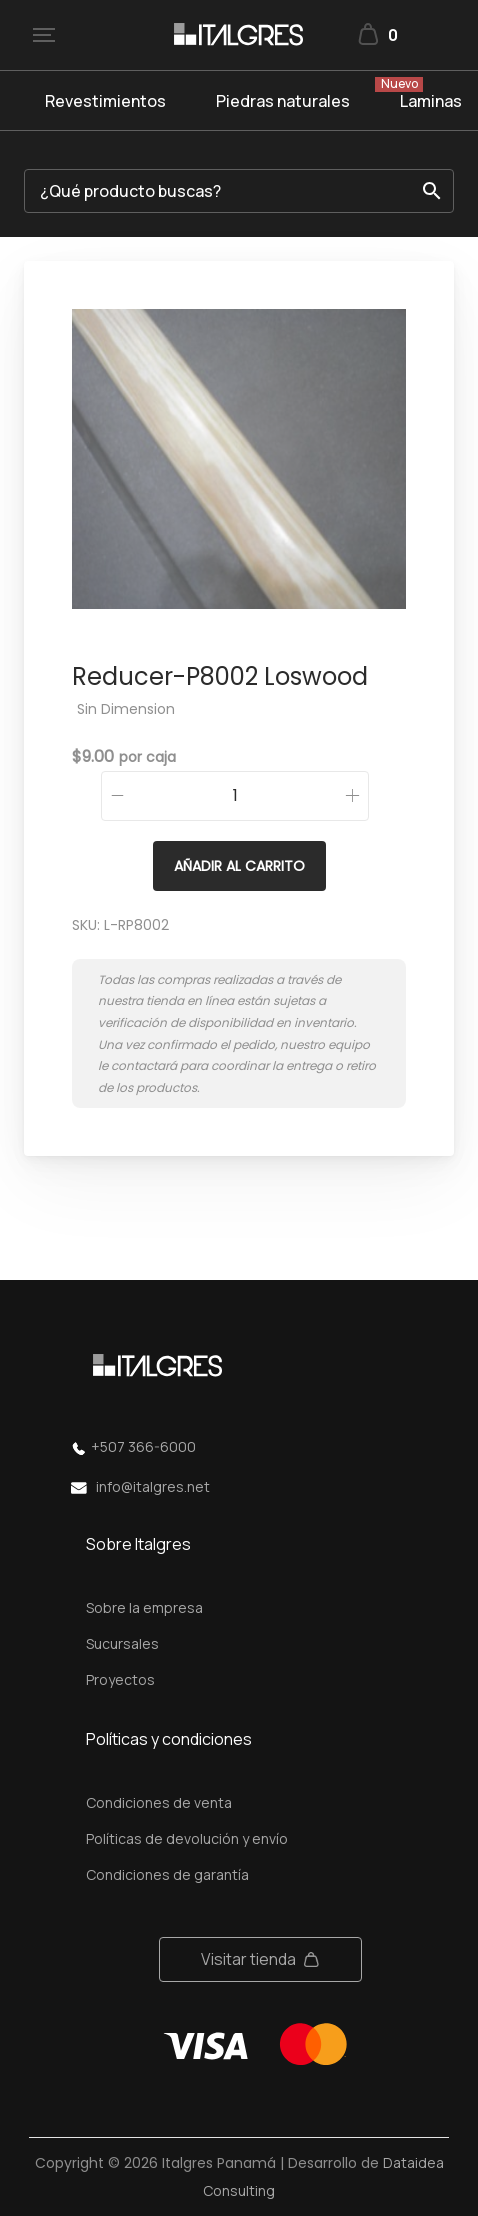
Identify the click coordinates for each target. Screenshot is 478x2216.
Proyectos (120, 1679)
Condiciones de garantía (167, 1874)
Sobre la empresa (144, 1607)
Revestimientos (105, 101)
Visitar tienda (248, 1959)
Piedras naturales (283, 101)
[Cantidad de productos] (235, 796)
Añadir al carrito (239, 866)
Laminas (431, 101)
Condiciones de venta (159, 1802)
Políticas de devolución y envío (187, 1838)
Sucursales (122, 1643)
